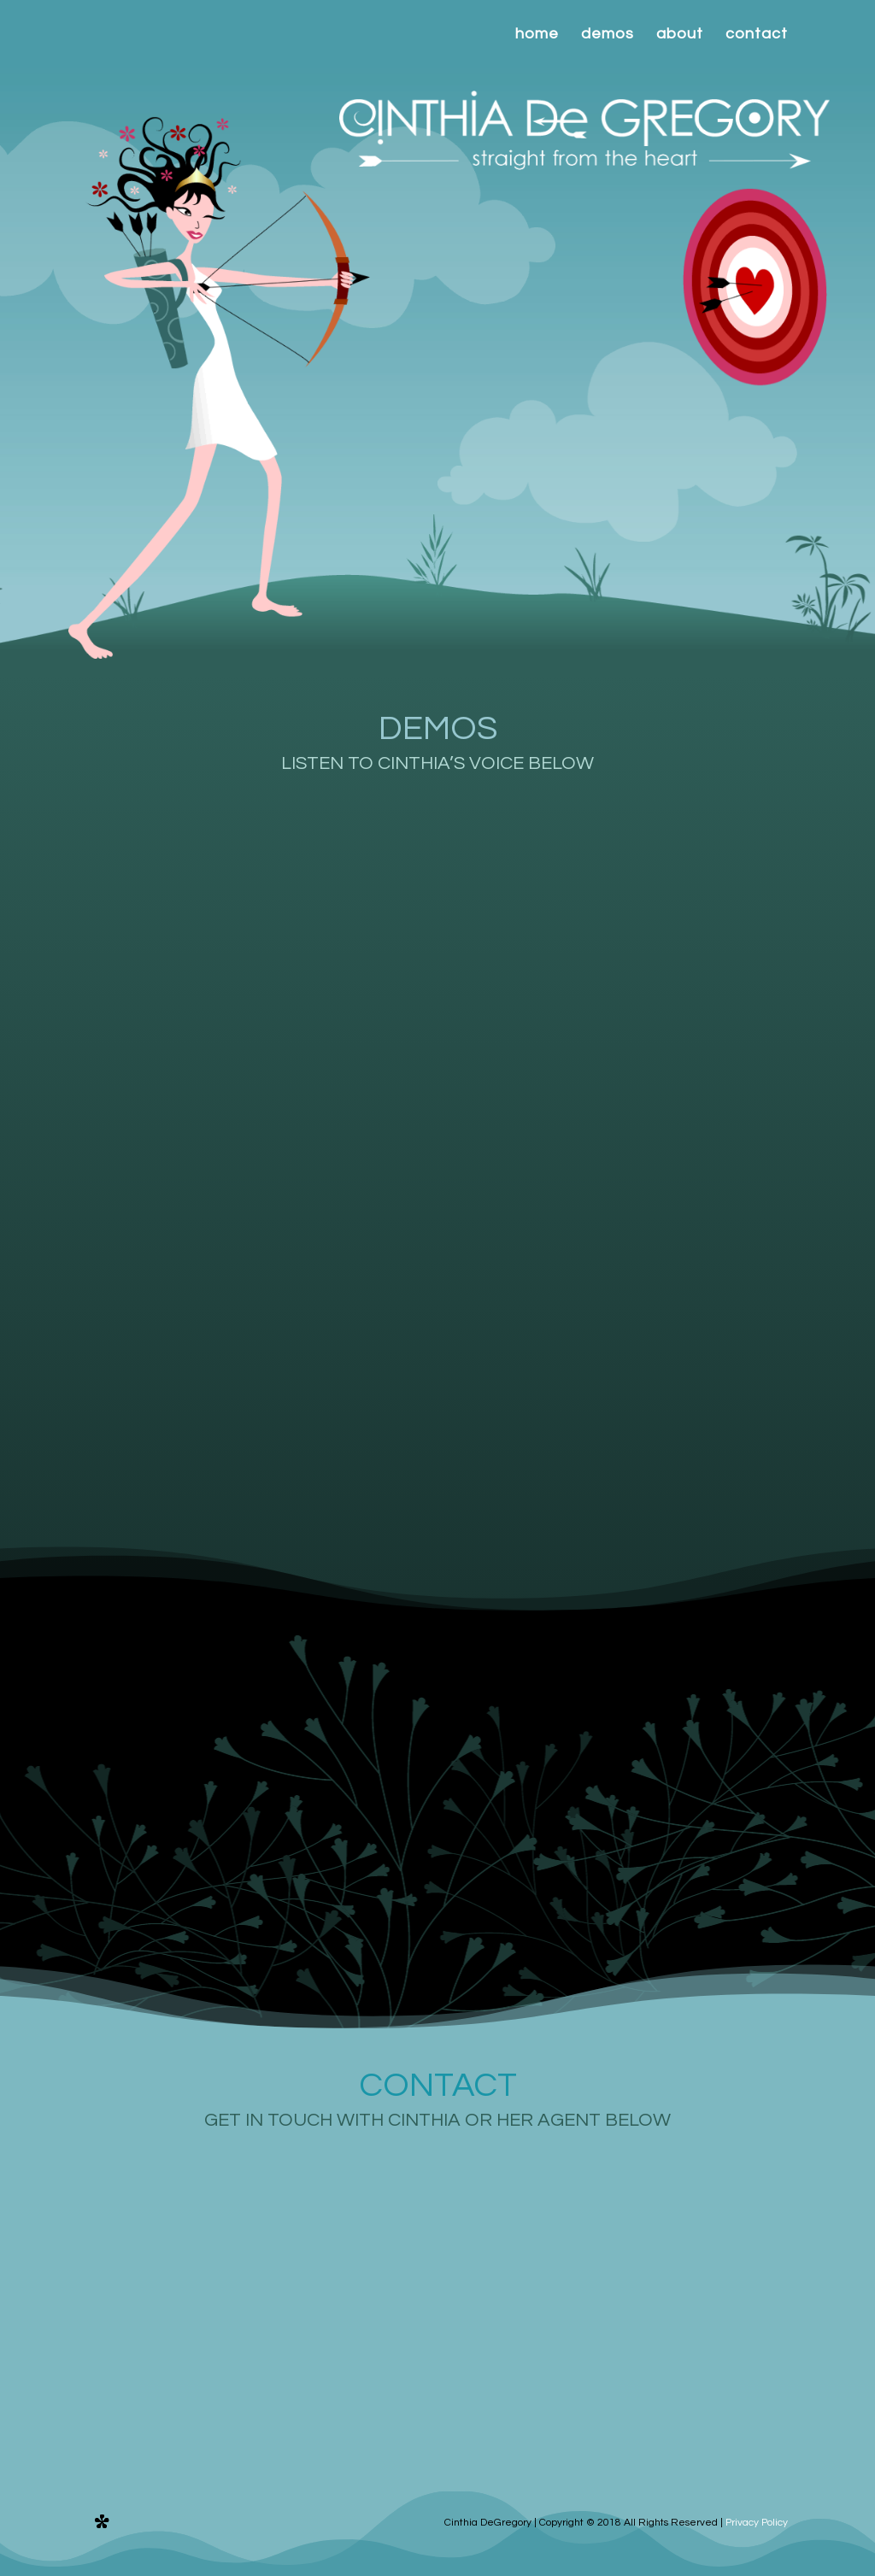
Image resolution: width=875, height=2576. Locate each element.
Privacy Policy (756, 2522)
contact (756, 35)
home (537, 35)
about (679, 35)
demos (607, 35)
